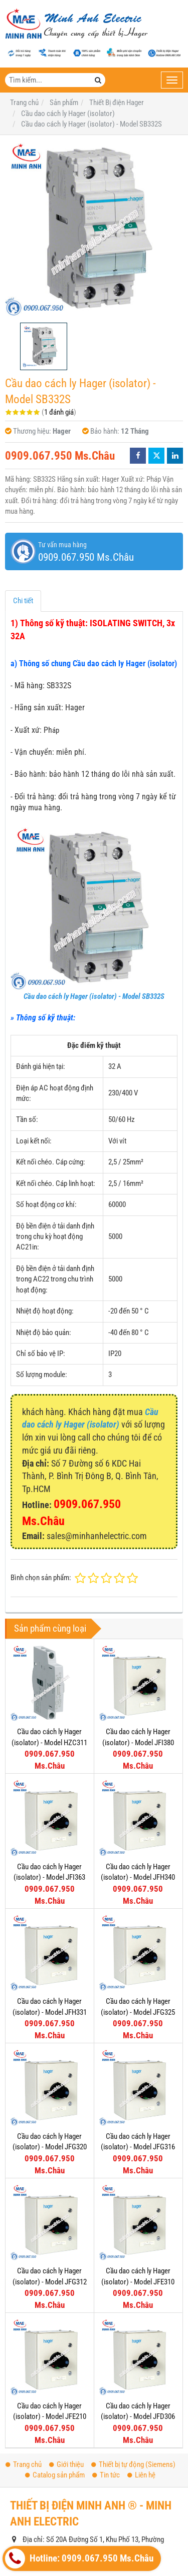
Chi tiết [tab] (23, 600)
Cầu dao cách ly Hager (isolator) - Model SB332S (94, 996)
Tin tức (106, 2376)
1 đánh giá (59, 412)
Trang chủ (24, 2365)
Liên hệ (141, 2376)
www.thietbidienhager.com (87, 2498)
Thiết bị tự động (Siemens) (133, 2365)
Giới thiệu (66, 2365)
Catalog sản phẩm (55, 2376)
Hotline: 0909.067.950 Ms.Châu (79, 2558)
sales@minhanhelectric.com (83, 2482)
